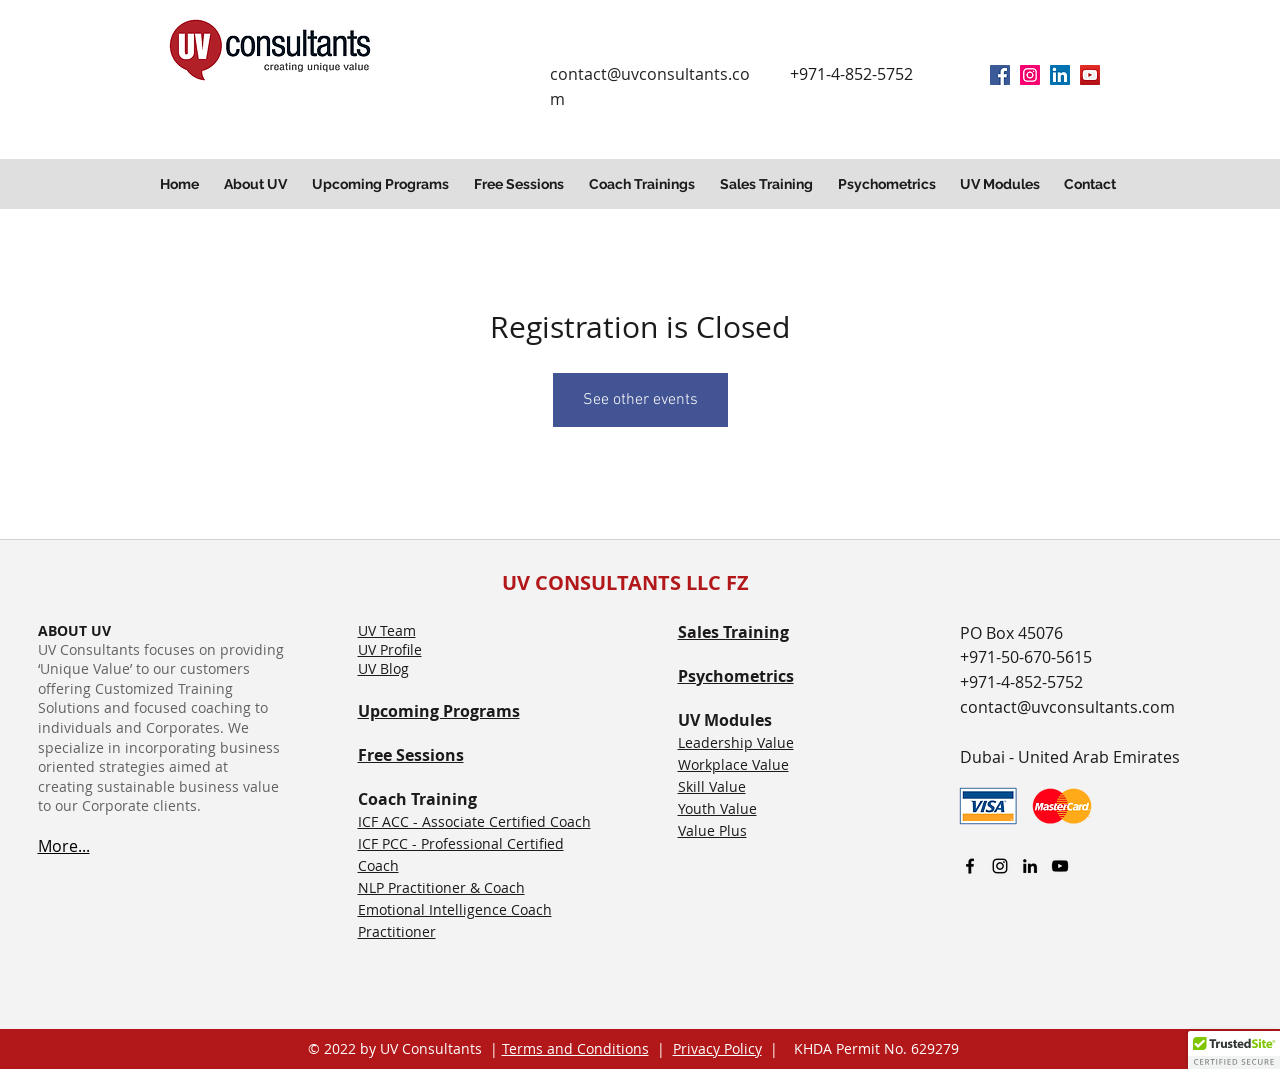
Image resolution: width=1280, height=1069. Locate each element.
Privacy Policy (717, 1048)
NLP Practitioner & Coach (441, 887)
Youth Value (717, 808)
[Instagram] (1030, 75)
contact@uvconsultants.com (1067, 707)
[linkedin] (1060, 75)
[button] (258, 184)
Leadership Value (736, 742)
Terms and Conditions (575, 1048)
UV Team (387, 630)
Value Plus (712, 830)
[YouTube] (1090, 75)
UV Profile (390, 649)
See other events (640, 400)
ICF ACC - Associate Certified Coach (474, 821)
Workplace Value (733, 764)
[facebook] (1000, 75)
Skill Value (712, 786)
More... (64, 846)
